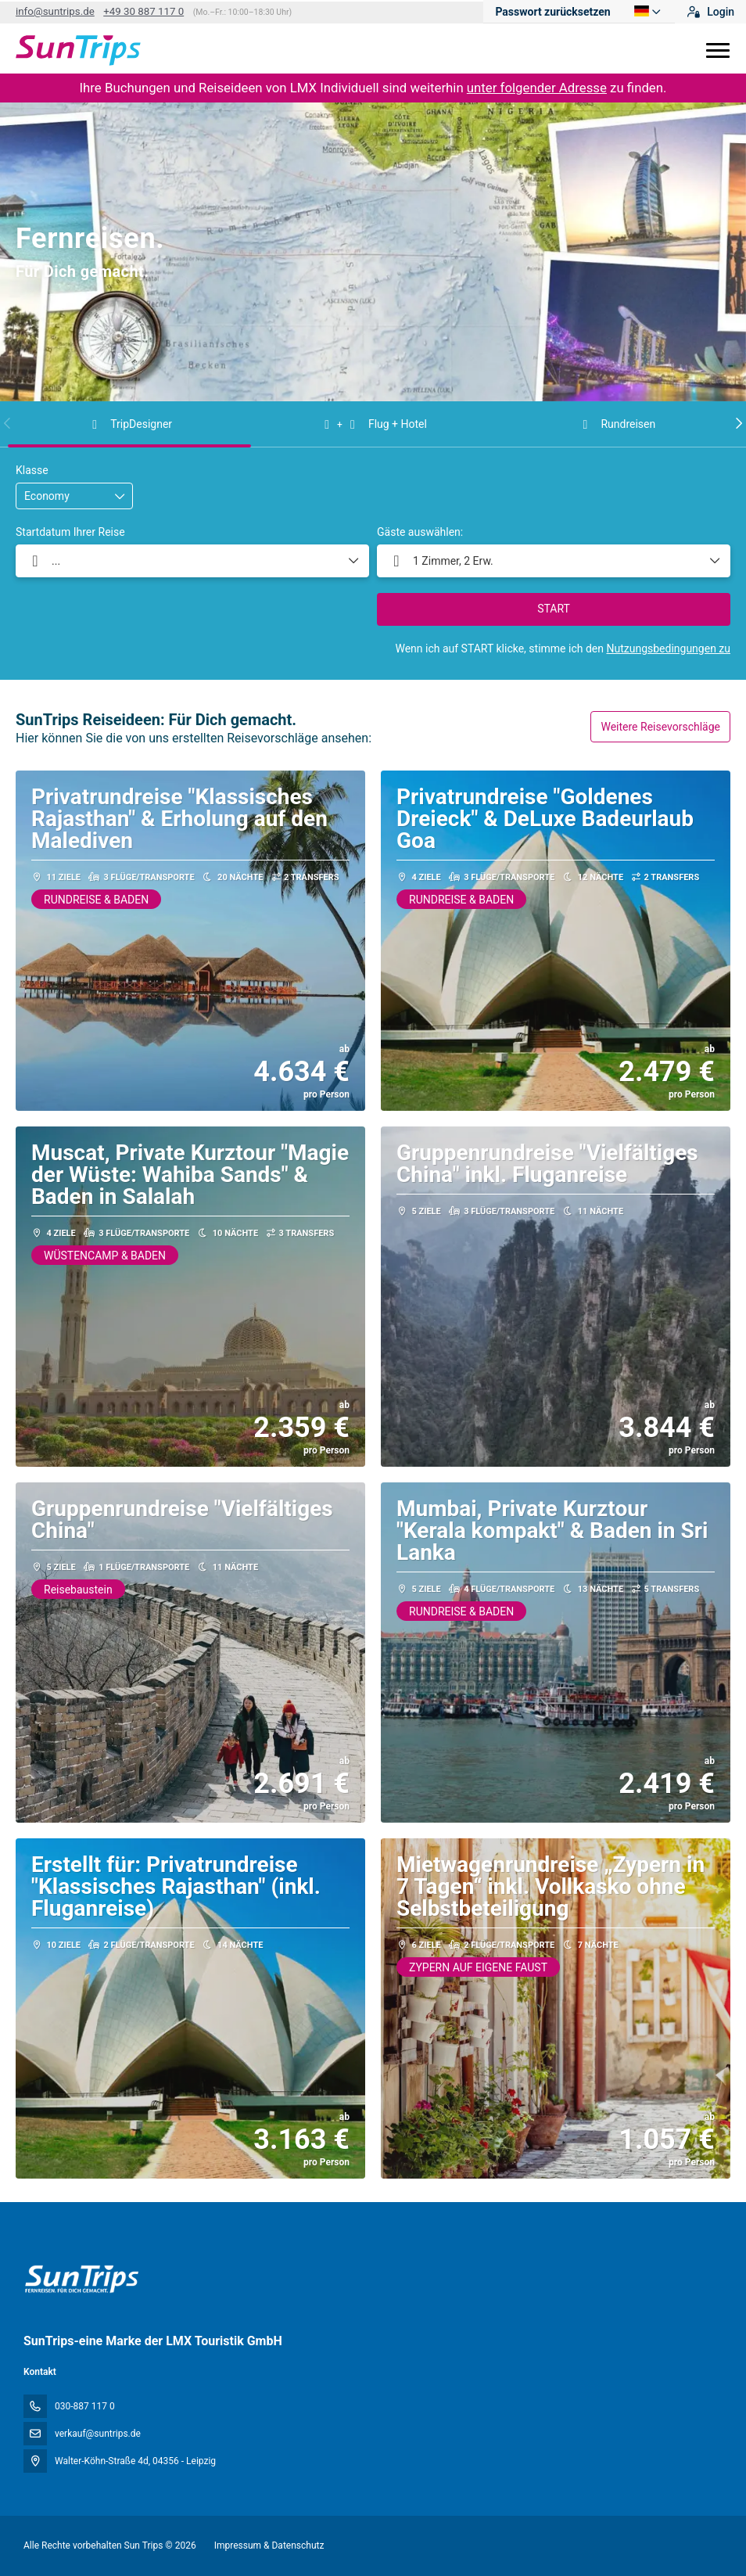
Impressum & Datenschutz (269, 2545)
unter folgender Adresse (537, 87)
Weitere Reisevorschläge (660, 726)
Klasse (32, 470)
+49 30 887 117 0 (143, 11)
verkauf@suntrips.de (98, 2433)
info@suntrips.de (55, 11)
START (553, 608)
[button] (8, 423)
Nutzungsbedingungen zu (668, 648)
